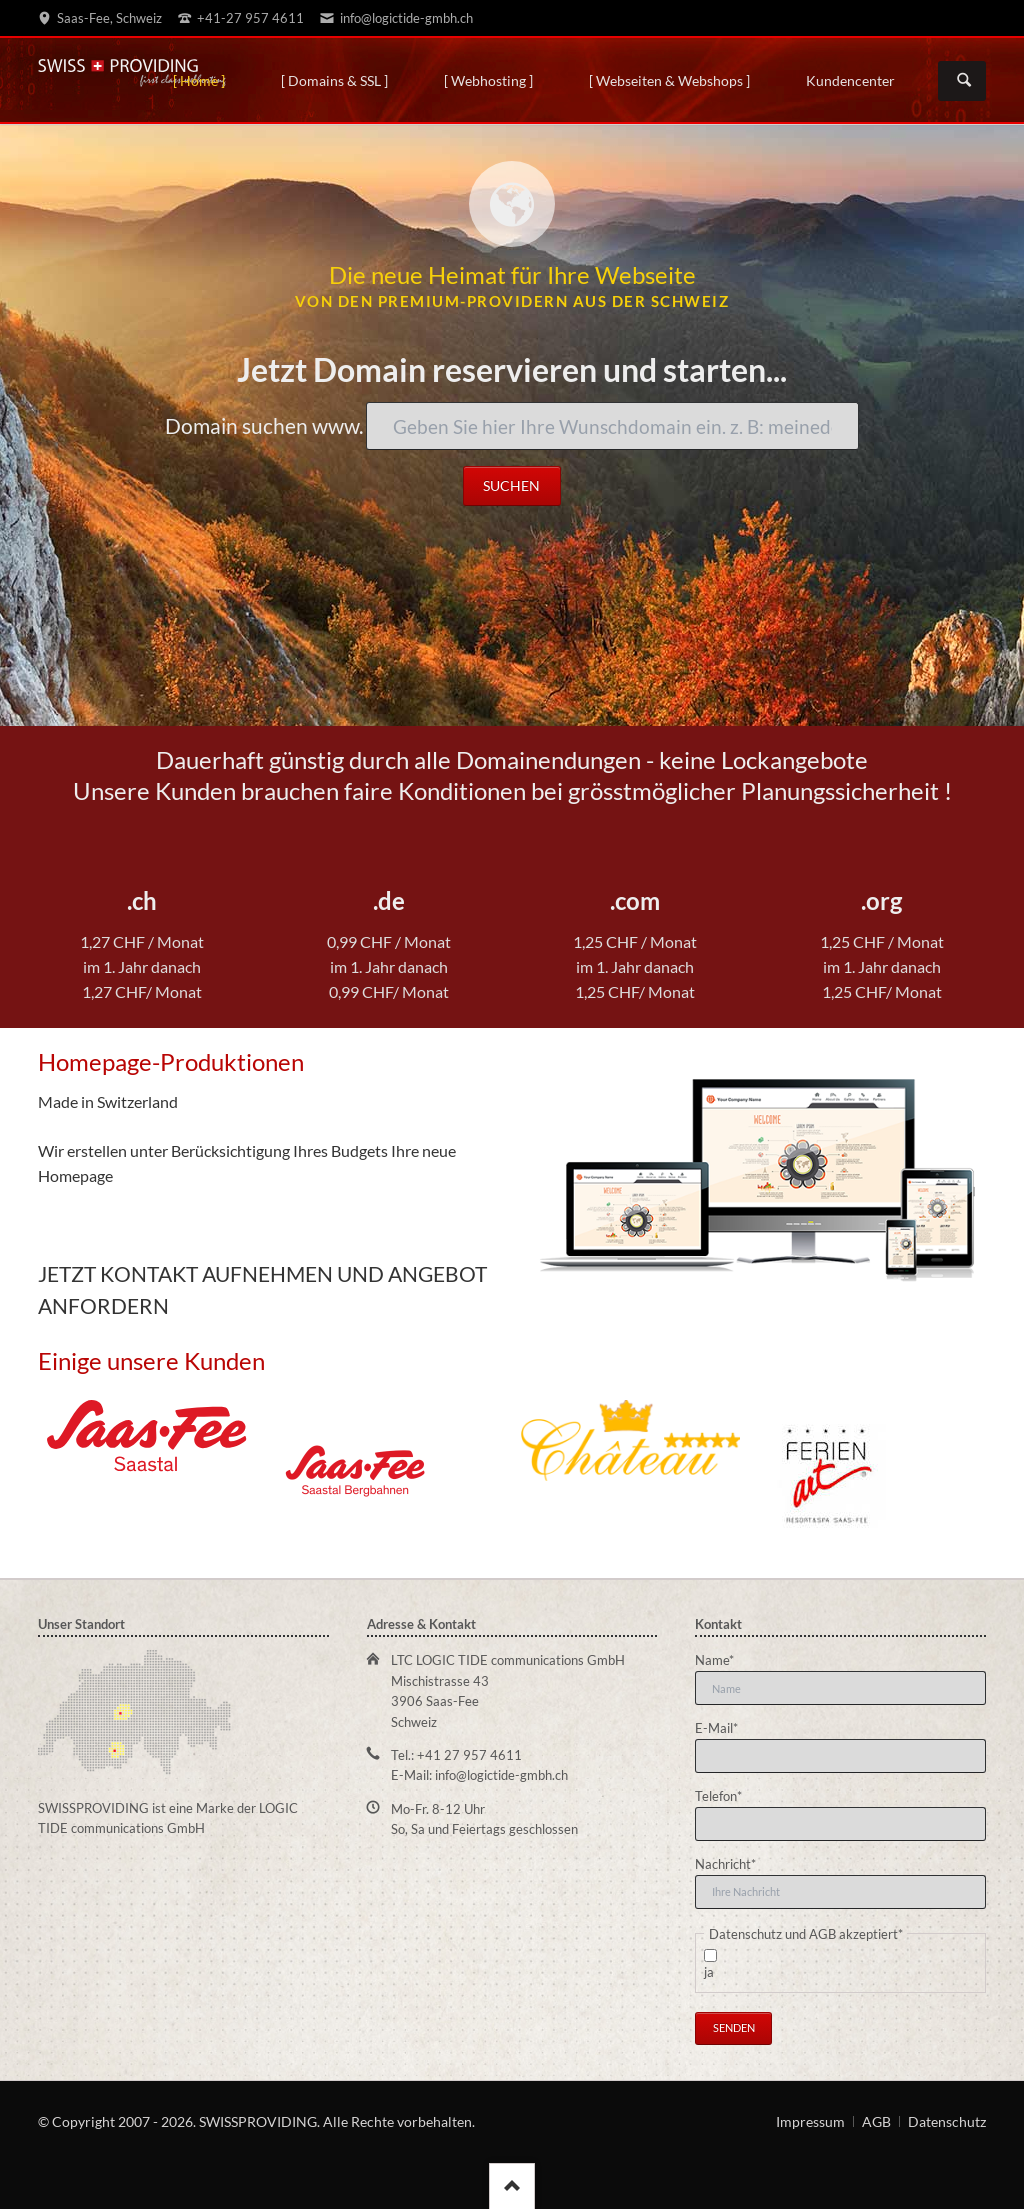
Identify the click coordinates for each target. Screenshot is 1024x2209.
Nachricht (725, 1863)
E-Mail (723, 1727)
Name (723, 1659)
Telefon (723, 1795)
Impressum (810, 2121)
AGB (876, 2121)
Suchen (964, 81)
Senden (734, 2027)
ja (709, 1972)
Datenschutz (947, 2121)
